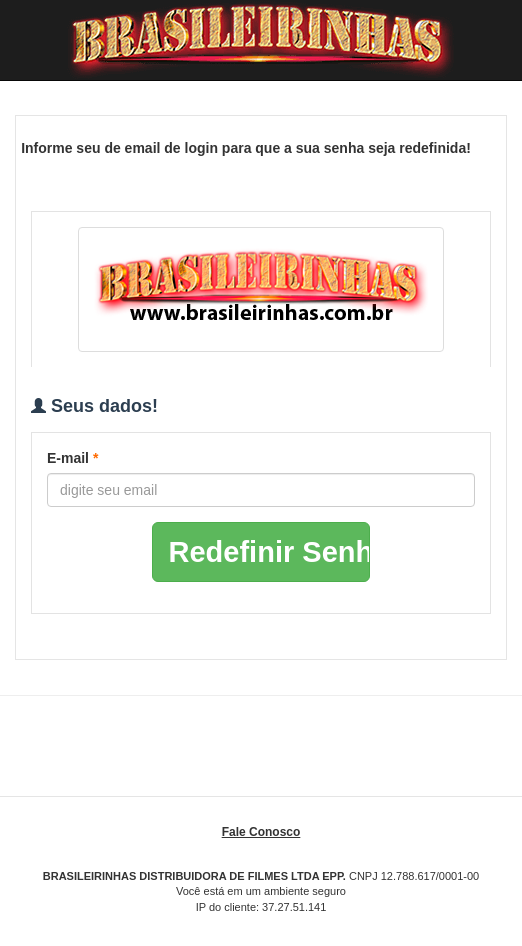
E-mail (72, 458)
